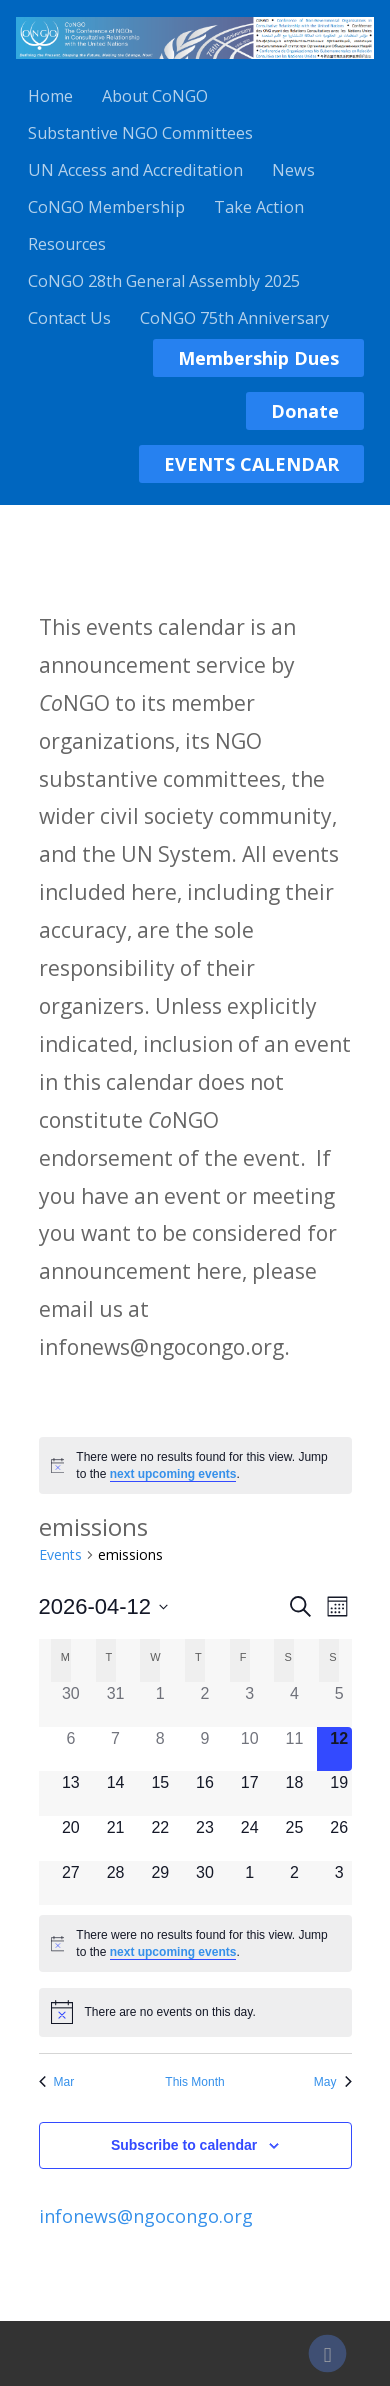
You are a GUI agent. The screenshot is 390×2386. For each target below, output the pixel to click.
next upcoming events (173, 1474)
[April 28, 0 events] (115, 1883)
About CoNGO (155, 96)
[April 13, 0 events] (71, 1793)
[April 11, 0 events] (294, 1749)
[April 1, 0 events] (160, 1704)
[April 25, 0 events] (294, 1838)
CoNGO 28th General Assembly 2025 (164, 281)
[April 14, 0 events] (115, 1793)
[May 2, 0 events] (294, 1883)
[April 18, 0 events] (294, 1793)
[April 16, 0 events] (205, 1793)
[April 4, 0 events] (294, 1704)
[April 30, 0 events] (205, 1883)
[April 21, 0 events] (115, 1838)
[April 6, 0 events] (71, 1749)
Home (50, 96)
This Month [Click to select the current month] (194, 2082)
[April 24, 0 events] (249, 1838)
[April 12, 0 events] (339, 1749)
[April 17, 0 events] (249, 1793)
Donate (305, 411)
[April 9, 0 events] (205, 1749)
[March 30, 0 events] (71, 1704)
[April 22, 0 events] (160, 1838)
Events (60, 1554)
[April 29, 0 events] (160, 1883)
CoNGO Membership (106, 207)
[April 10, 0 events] (249, 1749)
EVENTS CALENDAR (251, 464)
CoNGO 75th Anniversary (234, 318)
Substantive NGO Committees (140, 133)
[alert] (195, 1465)
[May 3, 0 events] (339, 1883)
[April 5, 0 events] (339, 1704)
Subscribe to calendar (184, 2145)
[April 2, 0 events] (205, 1704)
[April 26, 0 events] (339, 1838)
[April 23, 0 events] (205, 1838)
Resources (67, 244)
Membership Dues (258, 358)
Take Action (259, 207)
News (293, 170)
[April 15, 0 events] (160, 1793)
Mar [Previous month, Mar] (57, 2082)
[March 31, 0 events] (115, 1704)
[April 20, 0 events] (71, 1838)
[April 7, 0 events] (115, 1749)
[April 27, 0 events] (71, 1883)
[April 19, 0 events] (339, 1793)
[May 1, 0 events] (249, 1883)
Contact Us (69, 318)
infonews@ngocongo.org (146, 2216)
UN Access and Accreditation (135, 170)
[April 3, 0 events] (249, 1704)
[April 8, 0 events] (160, 1749)
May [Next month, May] (333, 2082)
